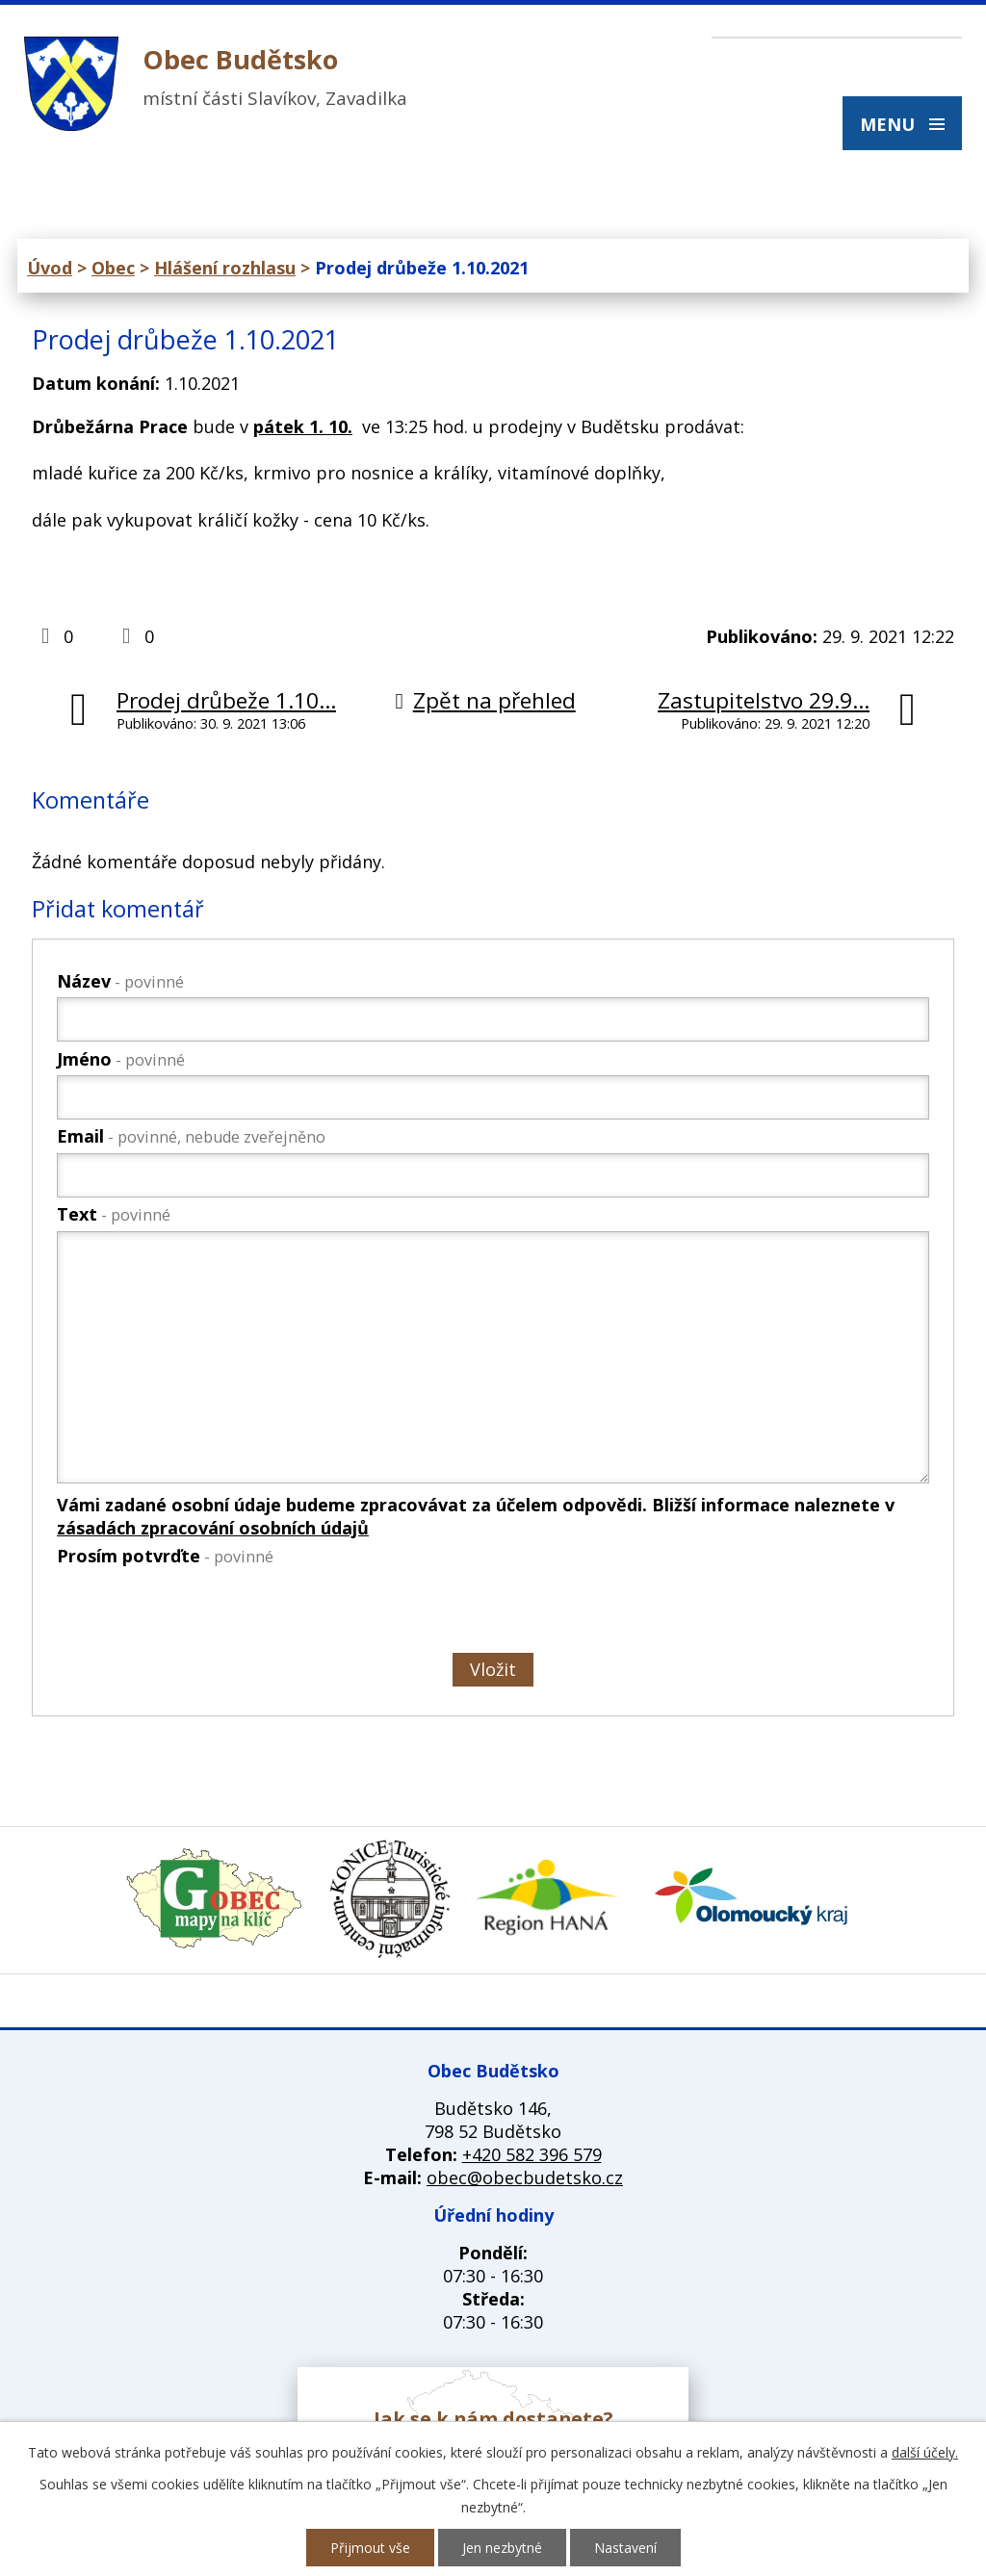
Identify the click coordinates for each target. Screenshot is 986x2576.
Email (191, 1135)
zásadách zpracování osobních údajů (213, 1527)
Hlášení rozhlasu (225, 267)
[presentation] (201, 1613)
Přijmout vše (370, 2547)
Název (120, 980)
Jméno (121, 1058)
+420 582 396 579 (532, 2154)
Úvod (49, 267)
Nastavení (625, 2547)
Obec (113, 267)
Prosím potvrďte (165, 1555)
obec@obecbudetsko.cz (525, 2177)
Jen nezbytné (502, 2547)
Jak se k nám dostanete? (493, 2419)
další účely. (925, 2452)
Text (113, 1213)
